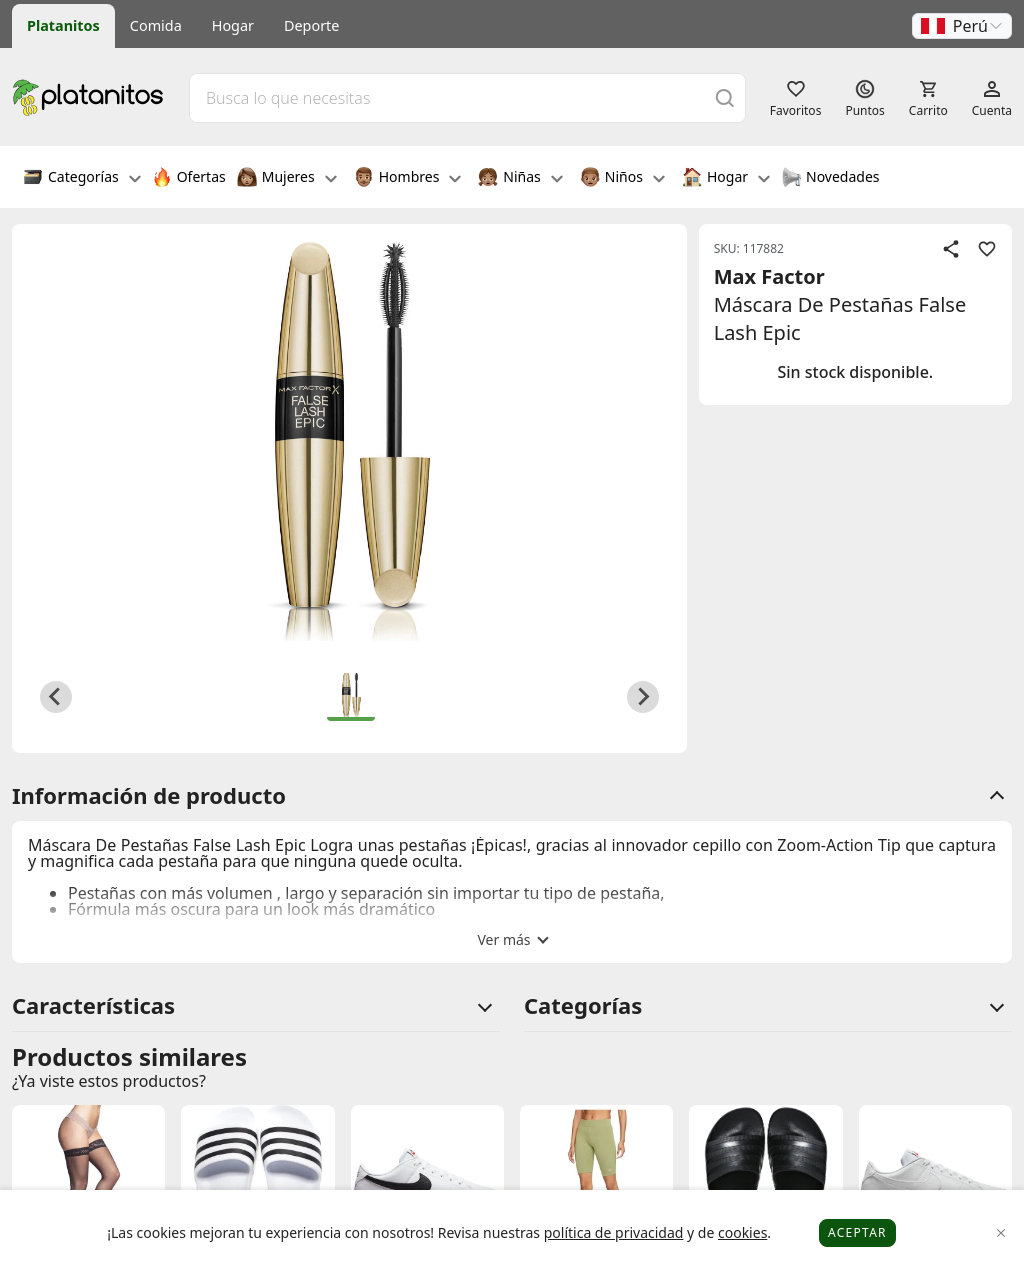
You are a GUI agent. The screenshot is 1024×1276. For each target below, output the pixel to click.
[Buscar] (725, 97)
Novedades (830, 179)
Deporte (311, 25)
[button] (962, 26)
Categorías (82, 179)
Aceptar (857, 1232)
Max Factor (769, 276)
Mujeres (287, 179)
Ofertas (189, 179)
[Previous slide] (56, 697)
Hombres (408, 179)
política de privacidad (614, 1232)
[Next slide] (643, 697)
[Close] (1001, 1233)
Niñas (520, 179)
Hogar (233, 25)
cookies (742, 1232)
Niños (622, 179)
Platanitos (63, 25)
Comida (156, 25)
